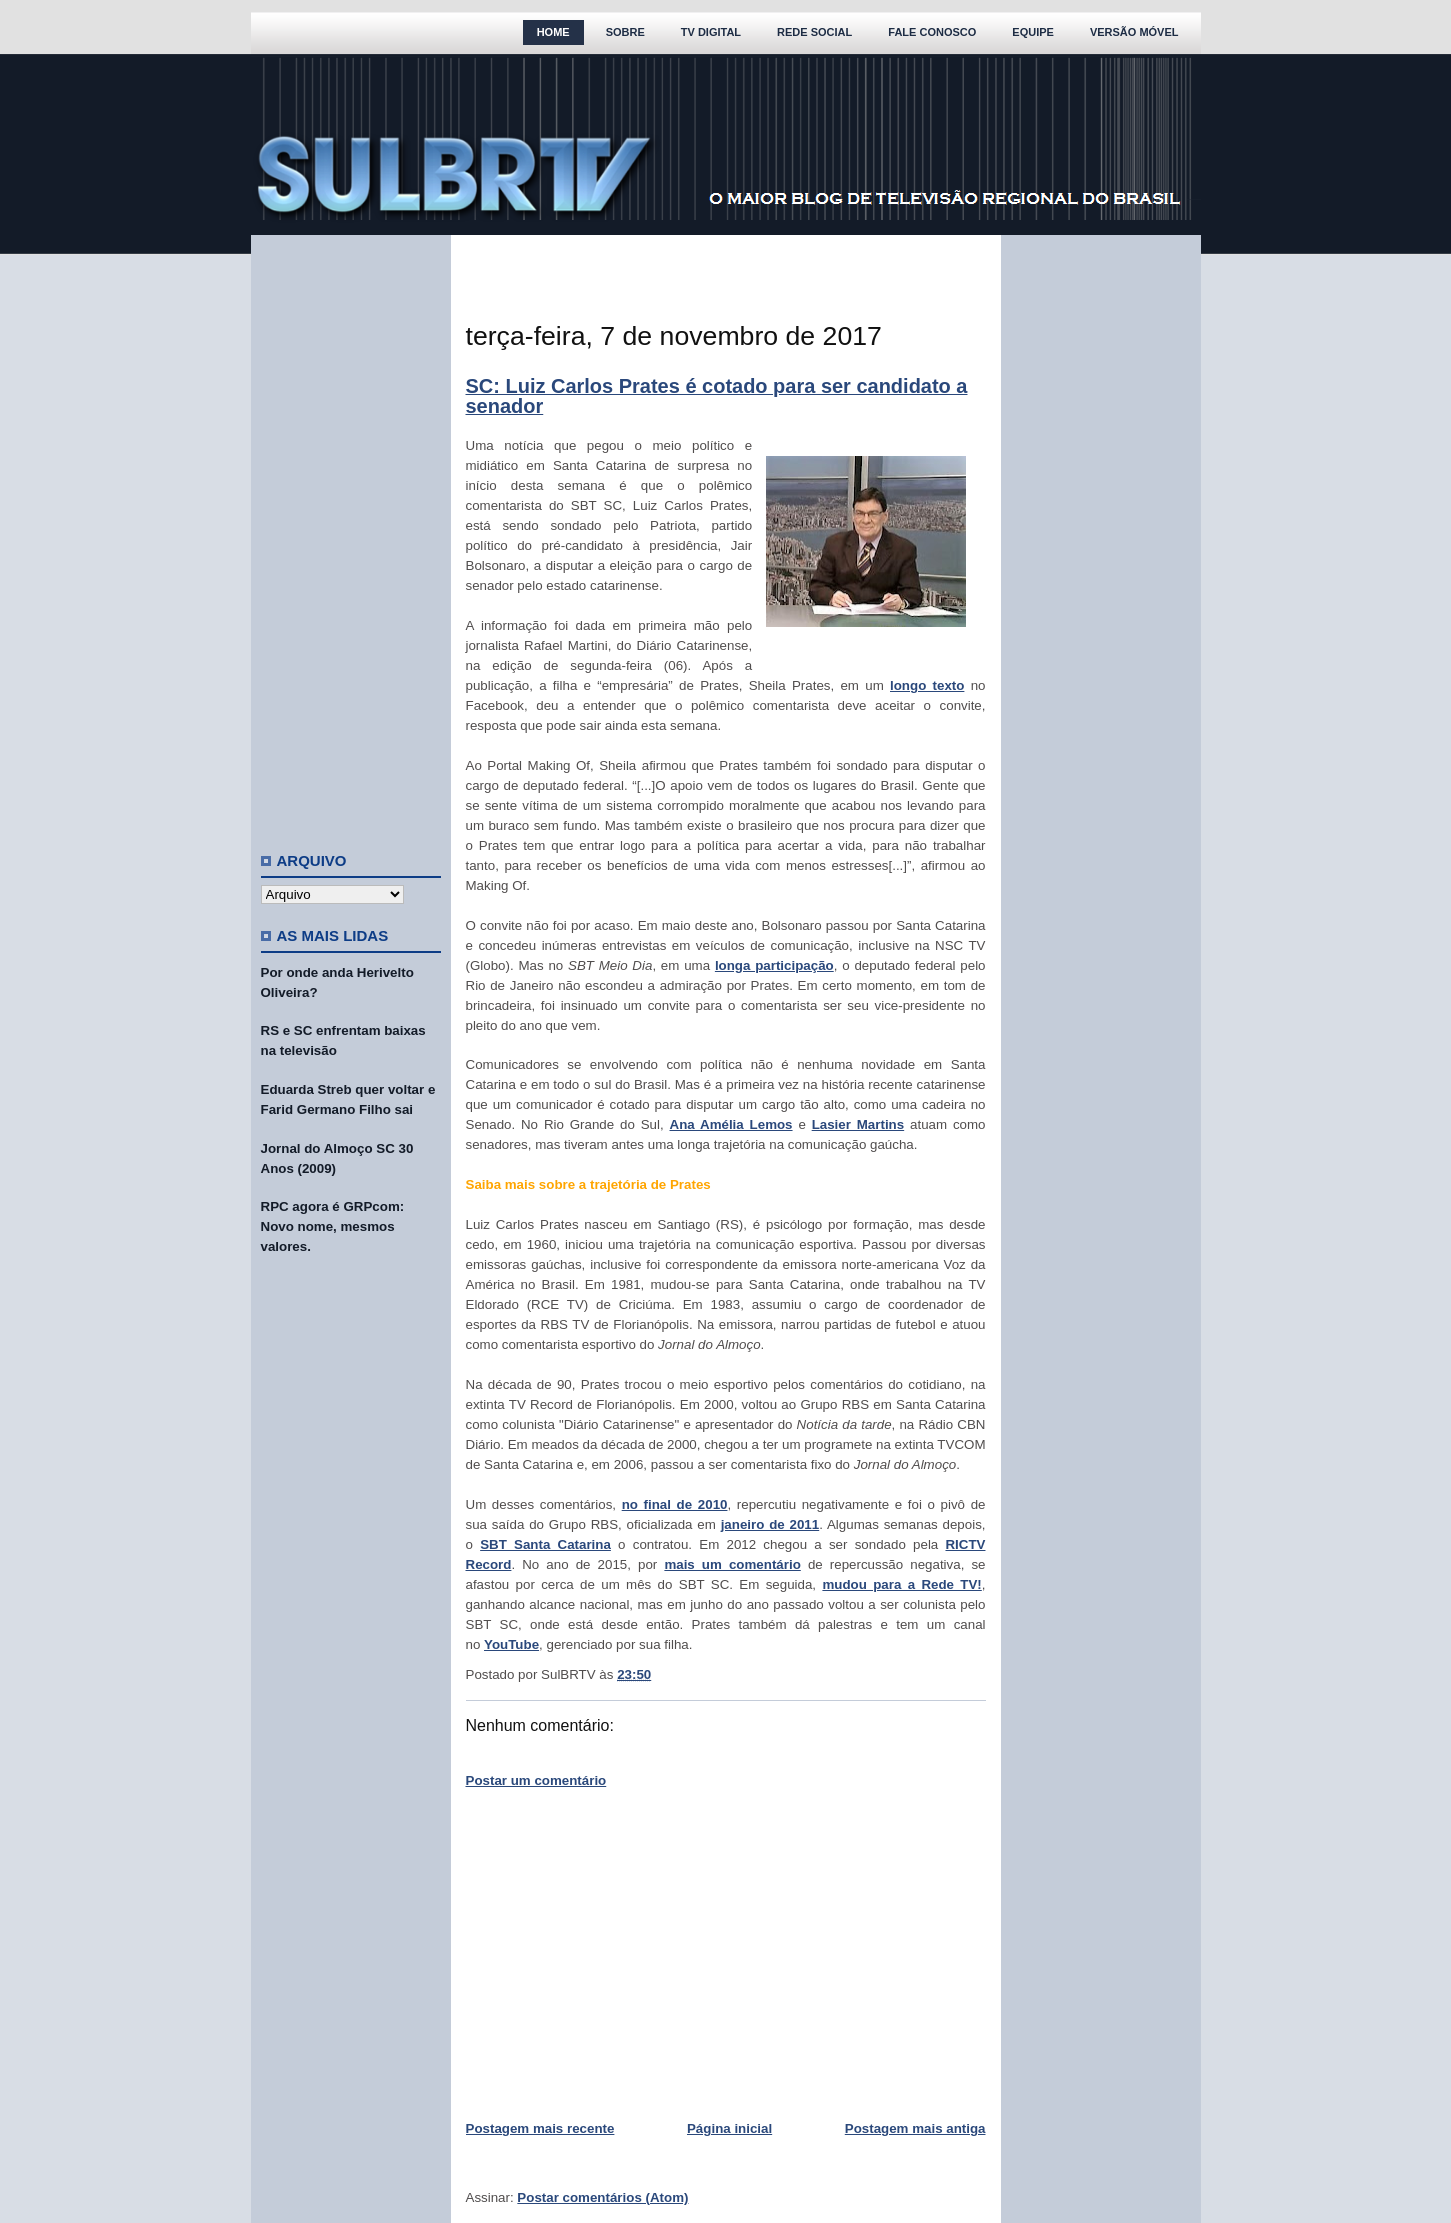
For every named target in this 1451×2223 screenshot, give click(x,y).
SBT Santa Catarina (545, 1544)
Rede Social (814, 32)
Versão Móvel (1134, 32)
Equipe (1033, 32)
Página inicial (729, 2128)
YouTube (511, 1644)
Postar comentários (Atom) (602, 2197)
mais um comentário (732, 1564)
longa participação (774, 965)
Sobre (625, 32)
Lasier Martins (858, 1124)
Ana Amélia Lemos (731, 1124)
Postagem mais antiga (915, 2128)
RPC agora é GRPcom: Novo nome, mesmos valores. (333, 1226)
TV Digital (711, 32)
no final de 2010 (675, 1504)
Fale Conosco (932, 32)
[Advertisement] (351, 535)
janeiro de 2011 (770, 1524)
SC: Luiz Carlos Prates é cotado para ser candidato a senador (717, 396)
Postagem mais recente (540, 2128)
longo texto (927, 685)
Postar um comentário (536, 1780)
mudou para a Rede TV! (901, 1584)
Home (553, 32)
